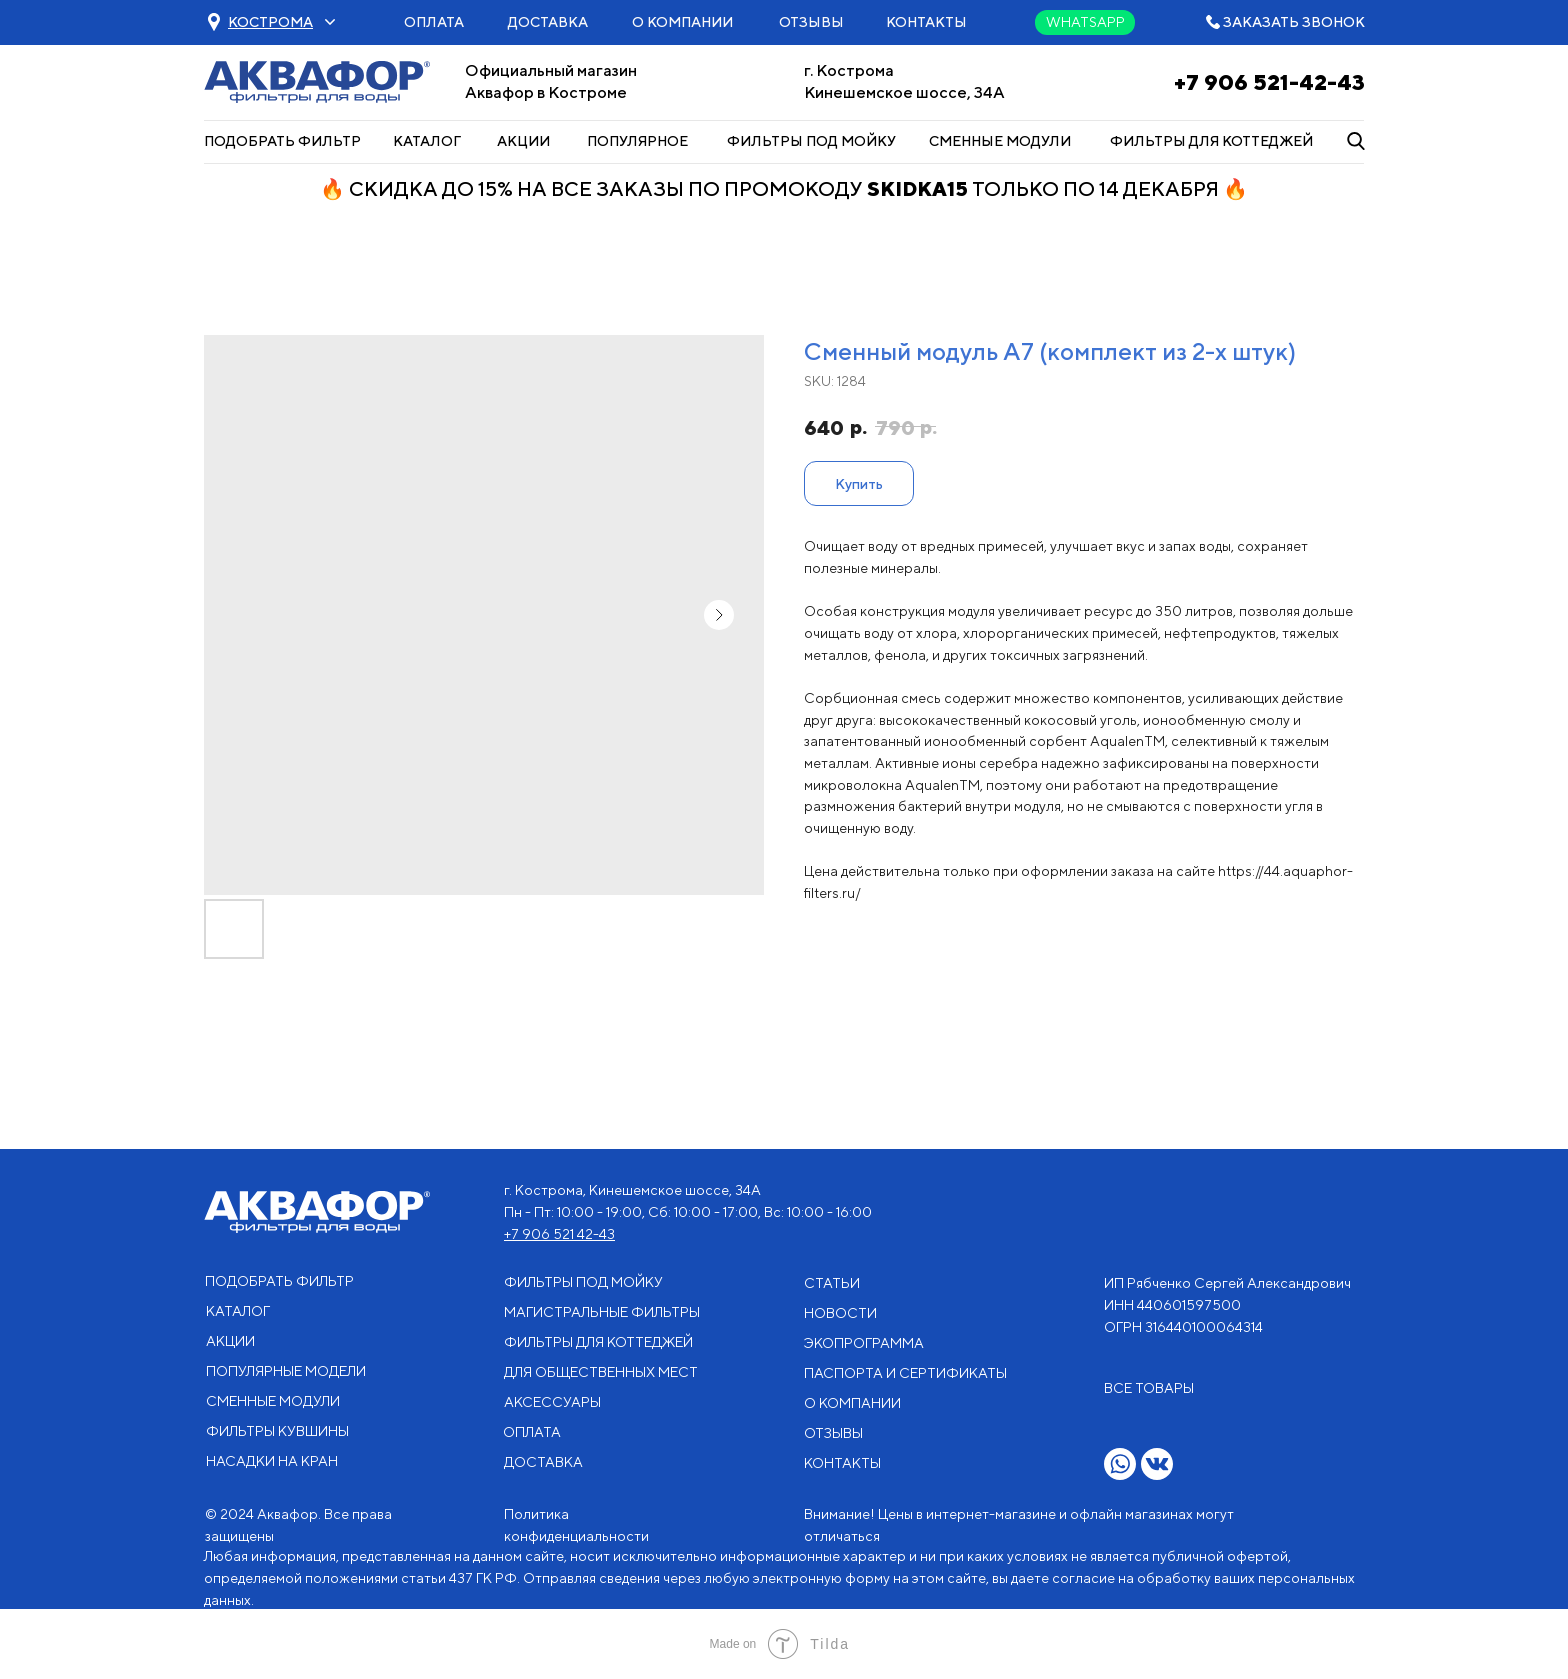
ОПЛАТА (434, 22)
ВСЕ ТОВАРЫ (1149, 1388)
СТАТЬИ (832, 1283)
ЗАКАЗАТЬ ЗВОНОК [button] (1294, 22)
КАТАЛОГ (427, 141)
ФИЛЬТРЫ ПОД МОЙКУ (811, 141)
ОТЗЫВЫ (811, 22)
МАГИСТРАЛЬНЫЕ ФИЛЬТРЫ (602, 1312)
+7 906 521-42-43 (1269, 82)
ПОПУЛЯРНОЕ (637, 141)
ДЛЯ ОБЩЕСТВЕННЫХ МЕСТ (601, 1372)
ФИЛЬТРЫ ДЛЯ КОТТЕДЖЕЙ (1211, 141)
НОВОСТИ (840, 1313)
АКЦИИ (523, 141)
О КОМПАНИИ (682, 22)
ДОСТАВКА (548, 22)
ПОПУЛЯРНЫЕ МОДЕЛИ (286, 1371)
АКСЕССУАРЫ (552, 1402)
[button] (270, 22)
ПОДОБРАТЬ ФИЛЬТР (282, 141)
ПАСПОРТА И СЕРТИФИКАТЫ (905, 1373)
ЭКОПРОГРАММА (864, 1343)
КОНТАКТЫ (926, 22)
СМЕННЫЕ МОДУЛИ (1000, 141)
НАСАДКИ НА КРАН (272, 1461)
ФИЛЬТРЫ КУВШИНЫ (277, 1431)
